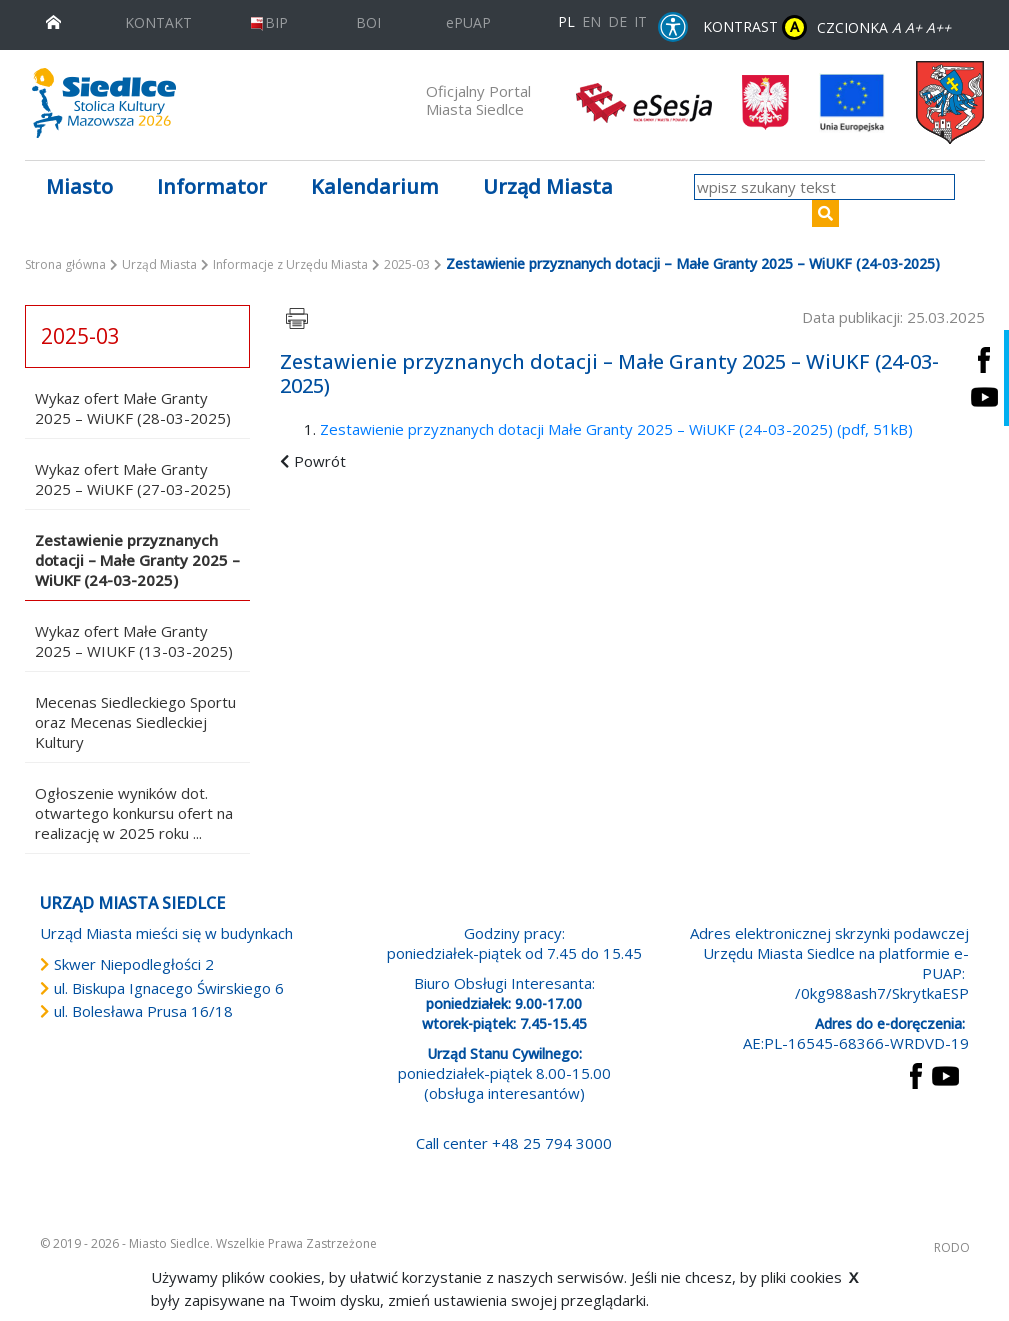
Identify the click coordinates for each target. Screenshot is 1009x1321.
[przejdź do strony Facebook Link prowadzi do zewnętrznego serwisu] (916, 1074)
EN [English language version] (591, 21)
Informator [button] (212, 186)
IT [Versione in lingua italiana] (640, 21)
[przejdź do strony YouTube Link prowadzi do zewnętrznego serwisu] (945, 1074)
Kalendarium (375, 186)
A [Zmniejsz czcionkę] (896, 27)
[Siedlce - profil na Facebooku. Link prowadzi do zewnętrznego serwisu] (984, 359)
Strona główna (65, 264)
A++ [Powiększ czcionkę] (938, 27)
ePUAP (468, 22)
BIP (268, 22)
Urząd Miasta (159, 264)
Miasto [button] (79, 186)
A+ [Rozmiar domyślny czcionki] (913, 27)
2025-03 (407, 264)
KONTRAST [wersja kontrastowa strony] (755, 27)
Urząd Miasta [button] (548, 186)
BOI (368, 22)
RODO (952, 1247)
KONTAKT (158, 22)
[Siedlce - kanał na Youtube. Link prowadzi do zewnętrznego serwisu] (984, 396)
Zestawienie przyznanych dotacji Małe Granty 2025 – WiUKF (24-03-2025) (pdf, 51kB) (616, 429)
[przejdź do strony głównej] (53, 20)
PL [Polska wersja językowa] (566, 21)
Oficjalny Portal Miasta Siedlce (478, 100)
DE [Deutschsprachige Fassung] (617, 21)
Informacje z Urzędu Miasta (290, 264)
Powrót (320, 461)
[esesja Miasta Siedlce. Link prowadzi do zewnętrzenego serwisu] (644, 101)
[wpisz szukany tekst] (824, 187)
